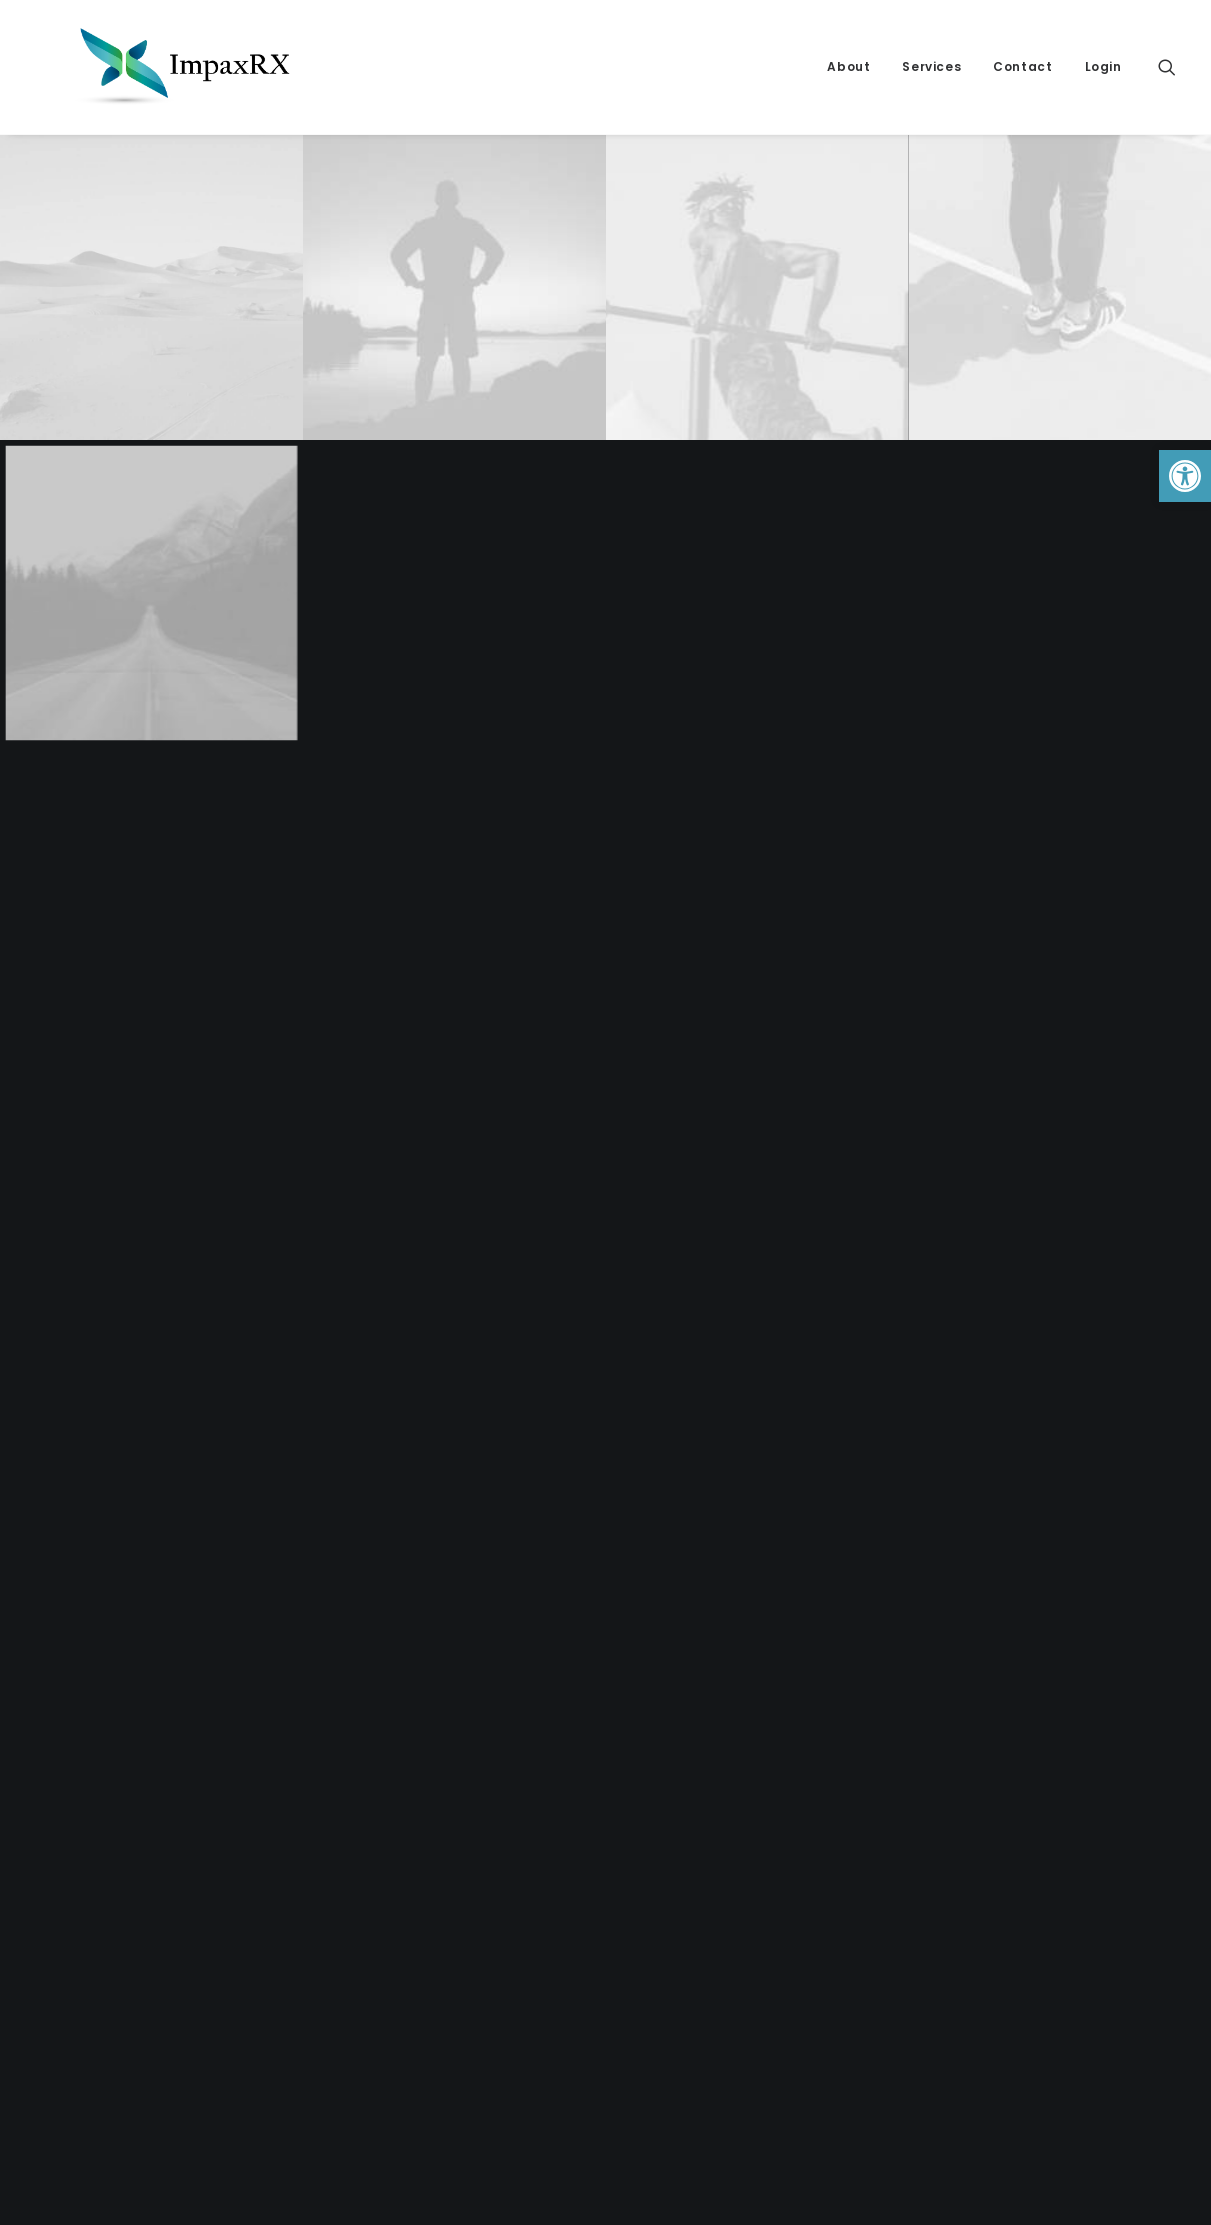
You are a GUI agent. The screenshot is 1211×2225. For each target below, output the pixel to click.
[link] (1185, 476)
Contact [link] (1022, 66)
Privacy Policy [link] (678, 1816)
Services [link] (931, 66)
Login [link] (1103, 66)
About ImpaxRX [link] (683, 1840)
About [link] (848, 66)
